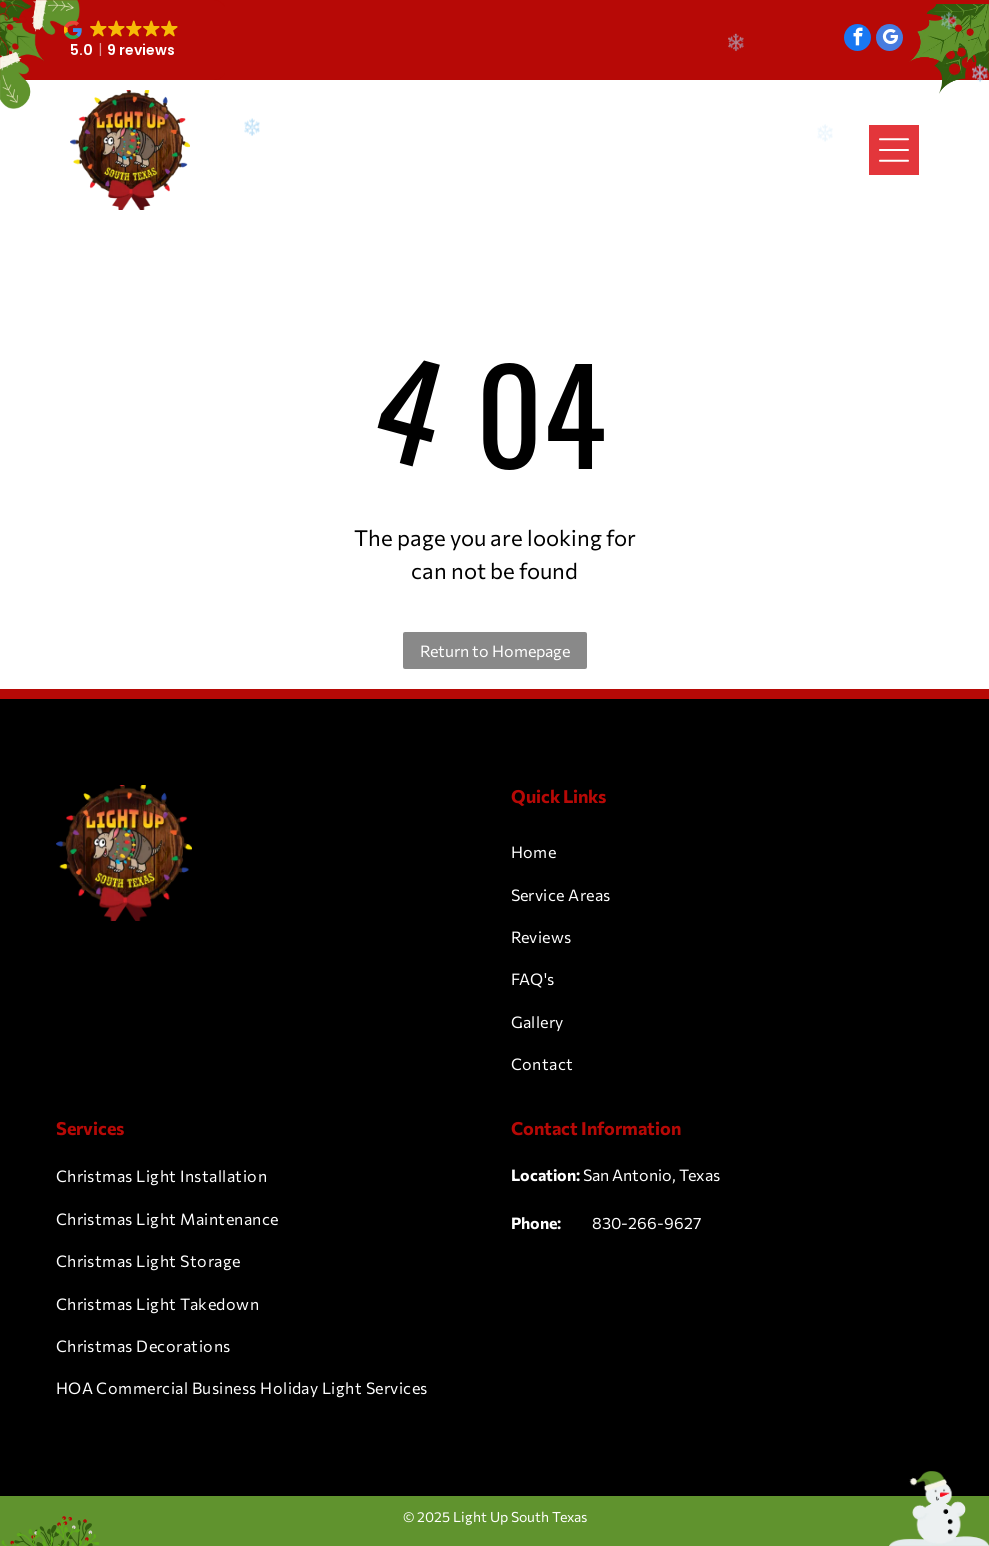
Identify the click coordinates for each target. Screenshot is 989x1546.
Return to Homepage (495, 650)
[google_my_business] (889, 40)
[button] (123, 40)
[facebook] (857, 40)
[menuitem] (722, 852)
